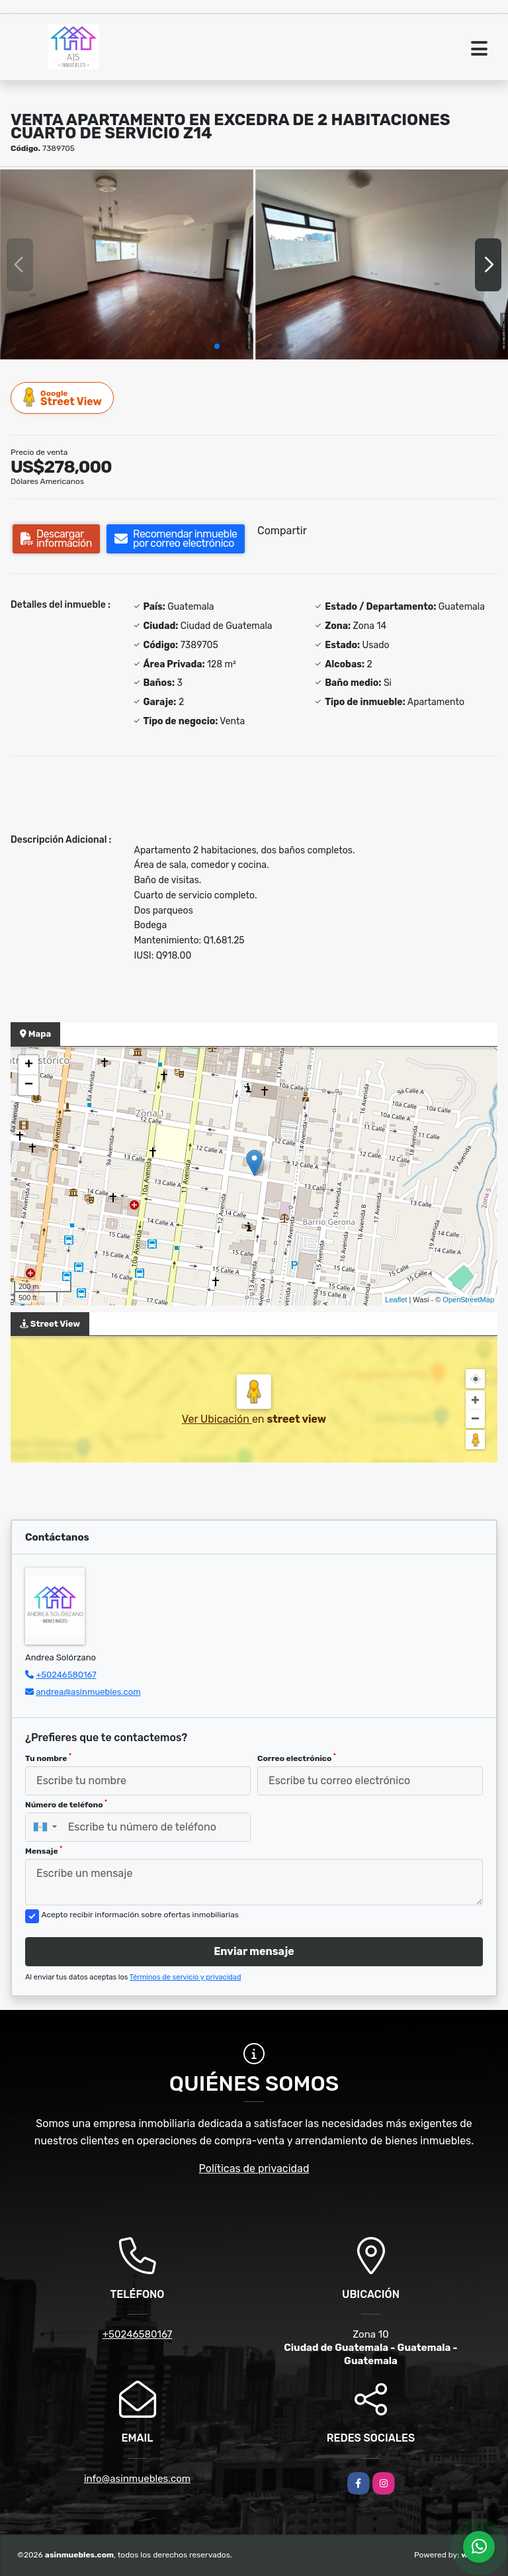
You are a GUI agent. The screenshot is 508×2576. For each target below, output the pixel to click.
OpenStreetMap (468, 1300)
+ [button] (28, 1065)
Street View (63, 397)
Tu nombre (48, 1757)
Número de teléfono (66, 1804)
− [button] (28, 1085)
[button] (217, 346)
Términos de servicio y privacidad (185, 1977)
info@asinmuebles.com (137, 2479)
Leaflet (396, 1300)
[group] (126, 264)
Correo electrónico (296, 1757)
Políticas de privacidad (254, 2168)
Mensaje (43, 1850)
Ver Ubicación (217, 1419)
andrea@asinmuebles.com (88, 1692)
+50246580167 (66, 1675)
